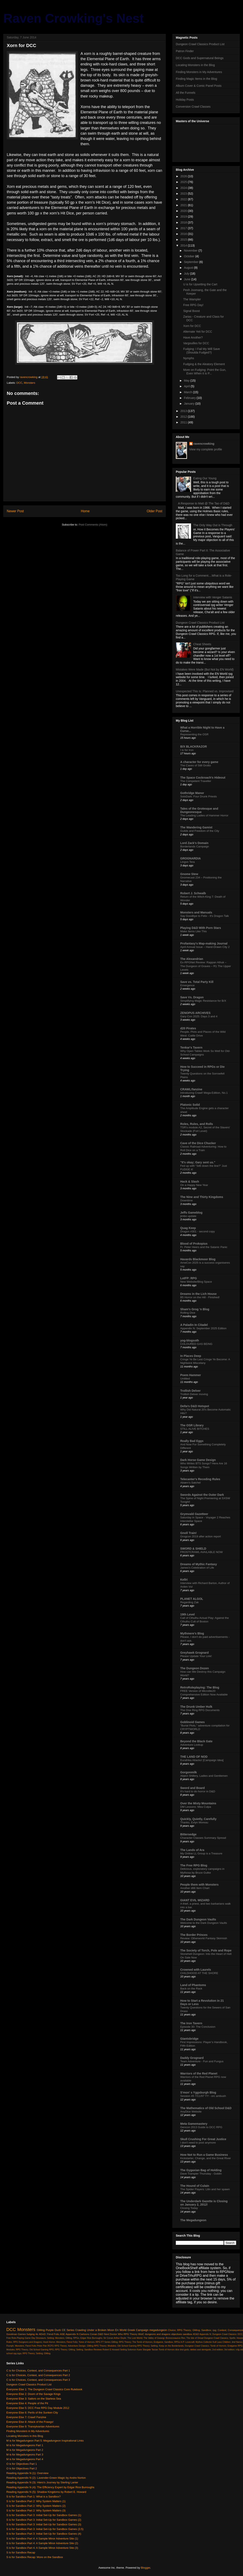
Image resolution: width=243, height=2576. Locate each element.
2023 (184, 193)
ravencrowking (204, 443)
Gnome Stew (189, 874)
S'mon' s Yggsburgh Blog (198, 2092)
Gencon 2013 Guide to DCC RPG (201, 2127)
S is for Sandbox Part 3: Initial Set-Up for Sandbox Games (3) (43, 2524)
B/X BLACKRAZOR (193, 746)
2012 (184, 416)
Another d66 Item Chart (194, 1888)
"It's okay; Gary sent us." (197, 1162)
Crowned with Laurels (195, 1969)
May (187, 380)
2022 (184, 199)
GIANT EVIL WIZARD (194, 1900)
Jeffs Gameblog (191, 1212)
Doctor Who (116, 2334)
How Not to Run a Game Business (204, 2154)
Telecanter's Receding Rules (200, 1479)
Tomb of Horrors (167, 2349)
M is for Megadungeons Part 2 (24, 2449)
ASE (62, 2334)
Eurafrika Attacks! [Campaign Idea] (202, 1760)
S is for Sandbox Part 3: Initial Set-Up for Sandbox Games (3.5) (44, 2529)
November (191, 250)
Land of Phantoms (193, 1985)
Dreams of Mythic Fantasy (198, 1564)
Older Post (154, 511)
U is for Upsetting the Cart (200, 284)
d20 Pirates (188, 1028)
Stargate (147, 2349)
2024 (184, 188)
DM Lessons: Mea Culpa (195, 1806)
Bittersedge (188, 1834)
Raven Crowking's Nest (73, 18)
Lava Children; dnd (226, 2342)
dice (177, 2349)
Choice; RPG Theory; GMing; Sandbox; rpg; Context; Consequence (205, 2330)
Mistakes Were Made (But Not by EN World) (204, 669)
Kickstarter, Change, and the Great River (205, 2158)
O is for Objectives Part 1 (21, 2463)
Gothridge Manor (192, 793)
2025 (184, 182)
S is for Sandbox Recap (20, 2552)
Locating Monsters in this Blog (24, 2436)
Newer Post (15, 511)
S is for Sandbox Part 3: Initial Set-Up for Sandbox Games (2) (43, 2519)
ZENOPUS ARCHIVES (195, 1013)
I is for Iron (187, 750)
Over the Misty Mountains (198, 1803)
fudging (31, 2334)
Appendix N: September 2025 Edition (203, 1328)
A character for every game (199, 762)
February (190, 398)
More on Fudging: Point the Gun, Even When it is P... (204, 371)
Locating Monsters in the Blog (195, 65)
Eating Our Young (205, 478)
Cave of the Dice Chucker (198, 1143)
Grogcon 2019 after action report (200, 1536)
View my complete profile (205, 449)
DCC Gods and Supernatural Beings (200, 58)
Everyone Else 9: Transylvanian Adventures (32, 2426)
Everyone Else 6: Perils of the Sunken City (32, 2412)
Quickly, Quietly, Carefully (198, 1819)
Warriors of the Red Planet (198, 2073)
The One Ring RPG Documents (200, 1710)
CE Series (68, 2330)
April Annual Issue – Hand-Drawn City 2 (205, 947)
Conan (93, 2334)
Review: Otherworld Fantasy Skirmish (203, 1938)
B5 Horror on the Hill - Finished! (200, 1297)
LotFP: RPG (188, 1278)
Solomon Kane (135, 2349)
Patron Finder (185, 51)
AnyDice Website (191, 2111)
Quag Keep (188, 1228)
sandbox (187, 2334)
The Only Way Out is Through (212, 525)
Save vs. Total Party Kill (196, 982)
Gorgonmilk (188, 1772)
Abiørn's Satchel (190, 1482)
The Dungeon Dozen (194, 1668)
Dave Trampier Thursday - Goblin (201, 2173)
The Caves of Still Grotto (195, 765)
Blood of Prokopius (194, 1243)
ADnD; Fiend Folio (49, 2334)
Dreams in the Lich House (198, 1293)
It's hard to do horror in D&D (197, 1791)
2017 (184, 228)
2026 (184, 176)
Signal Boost (191, 311)
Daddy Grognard (191, 2058)
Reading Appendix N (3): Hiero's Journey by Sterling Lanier (42, 2482)
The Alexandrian (191, 959)
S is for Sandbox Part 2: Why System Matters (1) (36, 2501)
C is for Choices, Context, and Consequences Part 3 (38, 2379)
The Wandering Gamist (196, 827)
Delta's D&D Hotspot (194, 1406)
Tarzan (155, 2349)
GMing (41, 2330)
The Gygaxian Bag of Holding (200, 2170)
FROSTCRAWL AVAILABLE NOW (201, 1552)
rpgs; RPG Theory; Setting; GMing (34, 2353)
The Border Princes (194, 1934)
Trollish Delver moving (194, 1394)
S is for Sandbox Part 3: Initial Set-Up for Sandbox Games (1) (43, 2515)
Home (85, 511)
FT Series (106, 2342)
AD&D (196, 2334)
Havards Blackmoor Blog (198, 1259)
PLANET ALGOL (191, 1598)
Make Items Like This (193, 931)
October (189, 256)
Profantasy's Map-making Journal (204, 943)
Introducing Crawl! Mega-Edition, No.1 (204, 1092)
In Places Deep (190, 1356)
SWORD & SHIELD (193, 1548)
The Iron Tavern (191, 2023)
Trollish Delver (190, 1390)
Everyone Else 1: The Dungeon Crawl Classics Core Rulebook (44, 2389)
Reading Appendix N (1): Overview (27, 2473)
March (188, 392)
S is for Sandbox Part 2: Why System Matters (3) (36, 2510)
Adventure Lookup (191, 1744)
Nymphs (188, 358)
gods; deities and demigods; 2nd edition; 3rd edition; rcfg (212, 2349)
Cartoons (84, 2334)
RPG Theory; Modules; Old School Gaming (115, 2346)
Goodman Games (16, 2334)
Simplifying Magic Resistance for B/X (203, 1000)
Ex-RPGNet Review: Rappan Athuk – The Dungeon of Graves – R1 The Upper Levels (205, 966)
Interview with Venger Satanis (212, 597)
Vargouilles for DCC (196, 343)
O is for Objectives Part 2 (21, 2468)
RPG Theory (130, 2334)
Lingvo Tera (187, 861)
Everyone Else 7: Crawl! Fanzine (26, 2417)
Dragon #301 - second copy (197, 1231)
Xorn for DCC (192, 326)
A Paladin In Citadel (194, 1325)
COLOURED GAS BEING (196, 1344)
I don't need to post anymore (198, 2142)
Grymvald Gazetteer (194, 1514)
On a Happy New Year (194, 1185)
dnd (181, 2349)
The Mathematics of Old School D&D (206, 2108)
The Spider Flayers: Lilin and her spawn (205, 2189)
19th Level (187, 1614)
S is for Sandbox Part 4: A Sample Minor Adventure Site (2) (42, 2543)
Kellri (184, 1579)
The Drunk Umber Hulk (196, 1706)
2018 (184, 222)
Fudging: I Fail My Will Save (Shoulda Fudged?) (201, 350)
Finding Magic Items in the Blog (196, 78)
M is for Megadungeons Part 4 (24, 2459)
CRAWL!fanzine (191, 1089)
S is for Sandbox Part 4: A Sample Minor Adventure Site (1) (42, 2538)
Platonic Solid (190, 1104)
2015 (184, 239)
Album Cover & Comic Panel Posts (198, 85)
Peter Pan (42, 2346)
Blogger (145, 2567)
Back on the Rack (191, 1988)
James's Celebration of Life (197, 1567)
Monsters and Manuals (196, 912)
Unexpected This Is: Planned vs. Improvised (204, 691)
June (187, 279)
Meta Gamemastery (193, 2123)
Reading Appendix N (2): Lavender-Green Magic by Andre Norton (46, 2477)
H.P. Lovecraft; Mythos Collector (196, 2342)
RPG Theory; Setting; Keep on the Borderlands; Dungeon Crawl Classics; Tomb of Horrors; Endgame (187, 2346)
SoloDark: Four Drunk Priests (198, 796)
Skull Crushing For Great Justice (203, 2139)
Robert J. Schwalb (193, 893)
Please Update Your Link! (196, 1656)
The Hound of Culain (194, 2185)
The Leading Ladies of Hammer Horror (204, 815)
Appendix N (72, 2334)
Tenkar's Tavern (191, 1047)
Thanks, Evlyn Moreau (194, 1822)
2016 (184, 234)
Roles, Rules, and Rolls (196, 1124)
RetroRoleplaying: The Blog (199, 1687)
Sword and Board (192, 1788)
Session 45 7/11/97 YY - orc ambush (203, 2096)
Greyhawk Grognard (194, 1652)
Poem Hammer (190, 1375)
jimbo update (188, 1216)
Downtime (186, 1200)
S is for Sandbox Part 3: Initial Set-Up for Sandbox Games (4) (43, 2533)
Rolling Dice (187, 1312)
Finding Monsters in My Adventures (199, 72)
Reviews (98, 2349)
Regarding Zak (189, 1602)
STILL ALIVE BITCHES (194, 1428)
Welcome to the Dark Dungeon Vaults (203, 1922)
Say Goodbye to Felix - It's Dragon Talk (204, 915)
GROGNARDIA (190, 858)
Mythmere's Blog (192, 1633)
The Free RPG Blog (193, 1865)
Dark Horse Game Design (198, 1460)
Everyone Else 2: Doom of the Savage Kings (33, 2394)
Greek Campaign (138, 2330)
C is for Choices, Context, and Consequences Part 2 (38, 2375)
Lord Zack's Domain (194, 843)
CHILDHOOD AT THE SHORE (199, 1973)
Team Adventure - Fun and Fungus (202, 2061)
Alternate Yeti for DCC (197, 331)
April (187, 386)
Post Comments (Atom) (93, 524)
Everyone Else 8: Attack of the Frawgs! (29, 2421)
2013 (184, 411)
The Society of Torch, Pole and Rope (205, 1950)
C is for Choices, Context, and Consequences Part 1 (38, 2370)
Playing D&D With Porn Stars (200, 928)
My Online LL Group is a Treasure (201, 1853)
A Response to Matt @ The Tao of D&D (203, 503)
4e (36, 2334)
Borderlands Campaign (194, 846)
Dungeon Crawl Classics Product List (200, 44)
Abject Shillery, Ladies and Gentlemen (204, 1775)
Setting (123, 2349)
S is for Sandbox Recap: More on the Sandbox (34, 2557)
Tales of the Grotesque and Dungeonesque (199, 810)
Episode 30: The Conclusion (197, 2026)
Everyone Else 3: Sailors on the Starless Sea (33, 2398)
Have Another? (193, 337)
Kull (214, 2342)
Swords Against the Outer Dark (202, 1494)
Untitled (185, 1378)
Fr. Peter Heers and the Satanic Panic (203, 1247)
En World (121, 2330)
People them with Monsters (199, 1884)
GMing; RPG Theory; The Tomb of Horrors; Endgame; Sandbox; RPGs (145, 2342)
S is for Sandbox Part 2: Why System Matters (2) (36, 2505)
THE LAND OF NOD (194, 1756)
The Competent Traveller (195, 781)
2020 (184, 211)
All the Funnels (185, 92)
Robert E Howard (110, 2349)
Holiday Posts (185, 99)
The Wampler (192, 299)
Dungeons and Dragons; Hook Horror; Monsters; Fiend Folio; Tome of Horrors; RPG (59, 2342)
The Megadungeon (193, 2220)
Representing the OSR (194, 734)
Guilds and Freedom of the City (199, 830)
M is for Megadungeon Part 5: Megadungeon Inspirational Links (45, 2440)
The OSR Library (191, 1425)
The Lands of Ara (192, 1850)
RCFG (51, 2346)
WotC (141, 2334)
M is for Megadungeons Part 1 (24, 2445)
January (189, 403)
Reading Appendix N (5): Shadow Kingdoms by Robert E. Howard (46, 2491)
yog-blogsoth (189, 1340)
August (189, 267)
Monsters (29, 382)
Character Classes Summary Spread (203, 1837)
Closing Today (189, 2208)
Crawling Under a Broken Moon (94, 2330)
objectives (176, 2334)
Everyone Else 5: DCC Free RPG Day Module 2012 (37, 2407)
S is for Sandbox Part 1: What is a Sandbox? (33, 2496)
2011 (184, 422)
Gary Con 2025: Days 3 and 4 (198, 1016)
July (187, 273)
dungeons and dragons (157, 2334)
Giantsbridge (189, 2038)
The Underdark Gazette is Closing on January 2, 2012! (204, 2202)
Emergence (187, 985)
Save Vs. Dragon (192, 997)
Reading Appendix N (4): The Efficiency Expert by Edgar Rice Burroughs (50, 2487)
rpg (14, 2353)
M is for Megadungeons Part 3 (24, 2454)
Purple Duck (53, 2330)
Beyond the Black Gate (196, 1741)
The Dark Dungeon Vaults (198, 1919)
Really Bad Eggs (191, 1441)
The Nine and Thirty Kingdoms (201, 1197)
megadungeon (158, 2330)
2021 (184, 205)
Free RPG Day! (193, 305)
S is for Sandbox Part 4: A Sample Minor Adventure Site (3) (42, 2547)
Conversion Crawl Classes (193, 106)
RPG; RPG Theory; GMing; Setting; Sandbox (71, 2349)
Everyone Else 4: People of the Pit (27, 2403)
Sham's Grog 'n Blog (194, 1309)
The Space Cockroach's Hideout (202, 777)
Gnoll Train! (188, 1533)
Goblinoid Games (192, 1722)
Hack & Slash (189, 1181)
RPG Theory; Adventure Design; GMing (74, 2346)
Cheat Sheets (202, 644)
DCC (19, 382)
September (191, 262)
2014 (184, 245)
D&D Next (103, 2334)
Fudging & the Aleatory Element (204, 364)
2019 (184, 216)
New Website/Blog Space (196, 1281)
